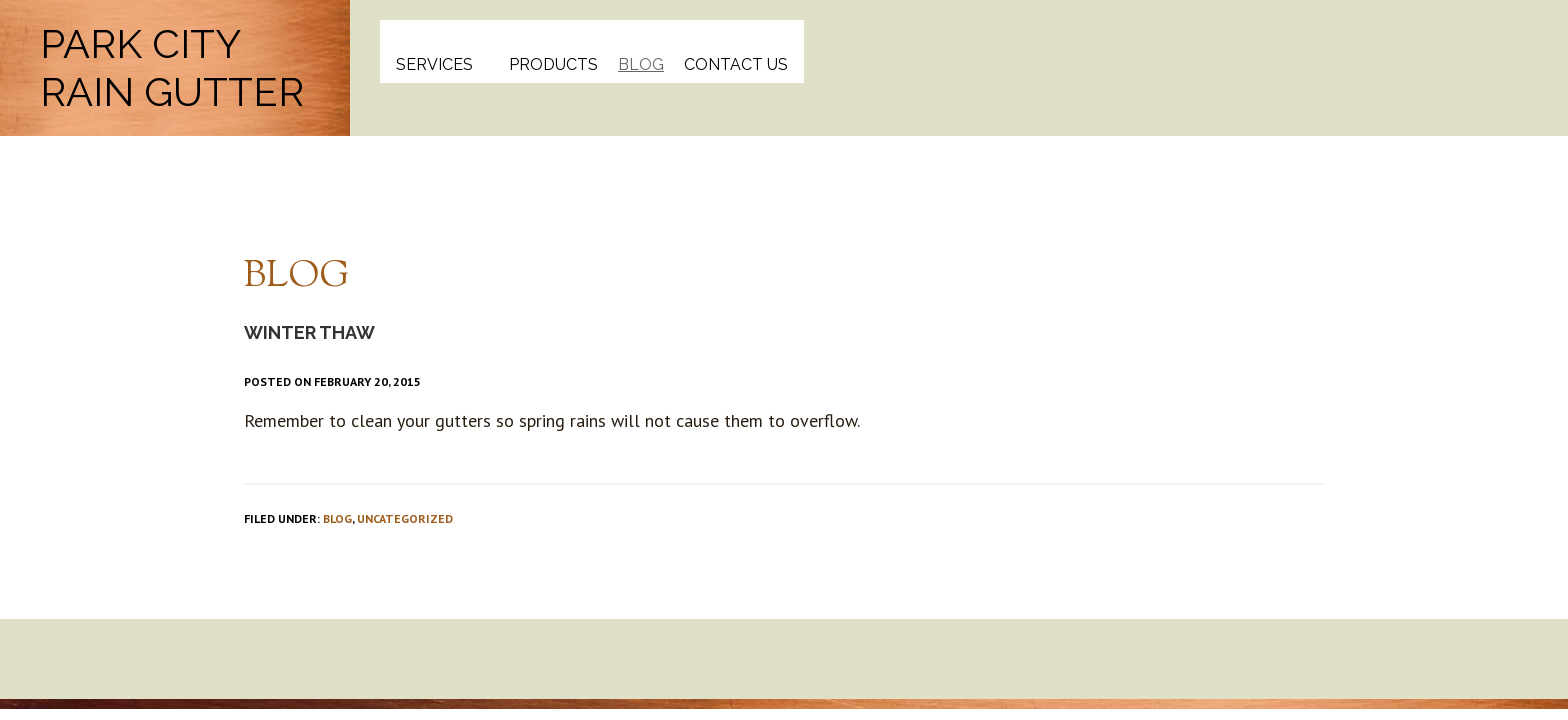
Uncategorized (405, 518)
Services (434, 64)
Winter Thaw (309, 332)
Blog (641, 64)
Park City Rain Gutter (172, 67)
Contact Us (736, 64)
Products (553, 64)
